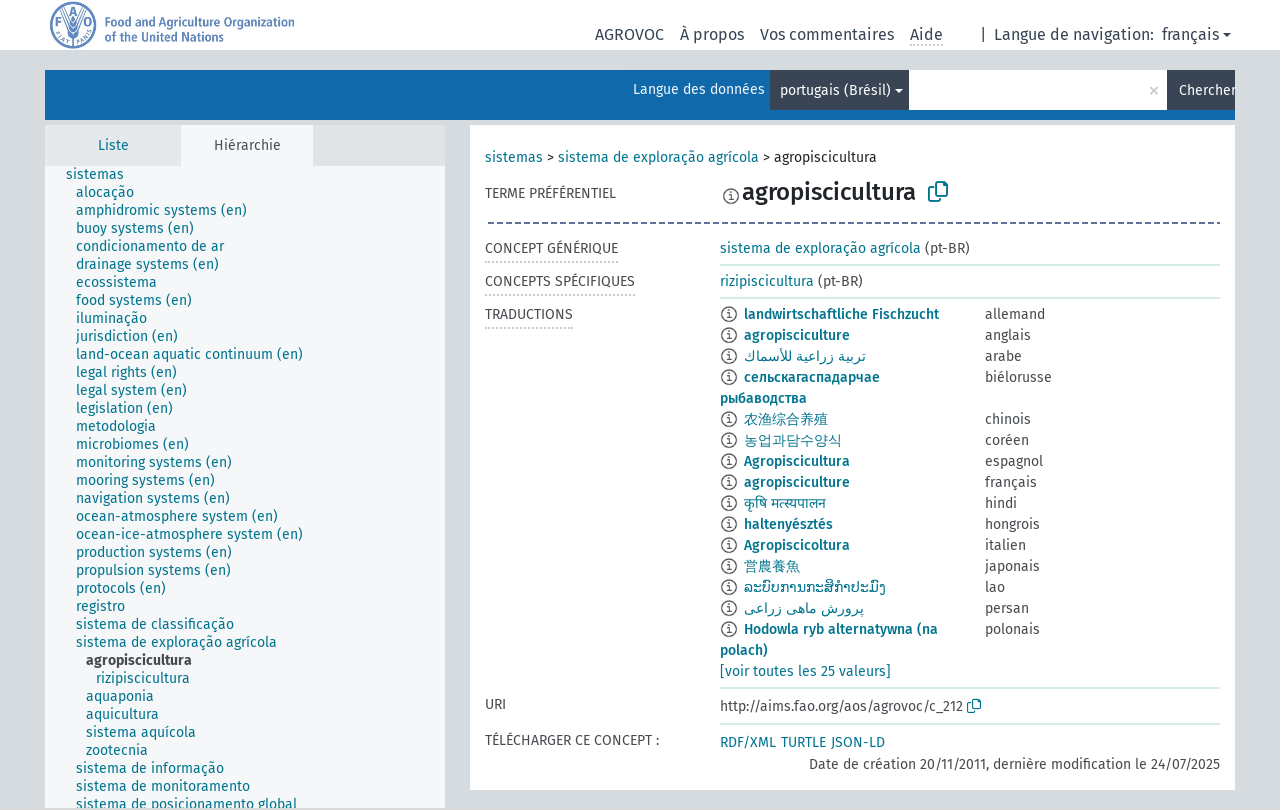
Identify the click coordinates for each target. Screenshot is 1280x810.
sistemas (514, 157)
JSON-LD (858, 742)
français (1190, 34)
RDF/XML (748, 742)
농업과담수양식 (793, 440)
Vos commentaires (827, 34)
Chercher (1207, 90)
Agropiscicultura (797, 461)
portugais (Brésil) (835, 90)
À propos (712, 34)
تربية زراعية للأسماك (805, 356)
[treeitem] (103, 175)
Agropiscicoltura (797, 545)
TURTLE (803, 742)
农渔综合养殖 (786, 419)
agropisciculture (797, 335)
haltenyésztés (788, 524)
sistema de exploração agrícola (658, 157)
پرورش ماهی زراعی (804, 608)
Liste (113, 145)
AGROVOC (629, 34)
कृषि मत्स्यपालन (785, 503)
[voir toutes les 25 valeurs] (805, 671)
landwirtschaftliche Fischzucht (841, 314)
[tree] (245, 487)
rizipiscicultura (767, 281)
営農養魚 (772, 566)
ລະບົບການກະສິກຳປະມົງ (815, 587)
